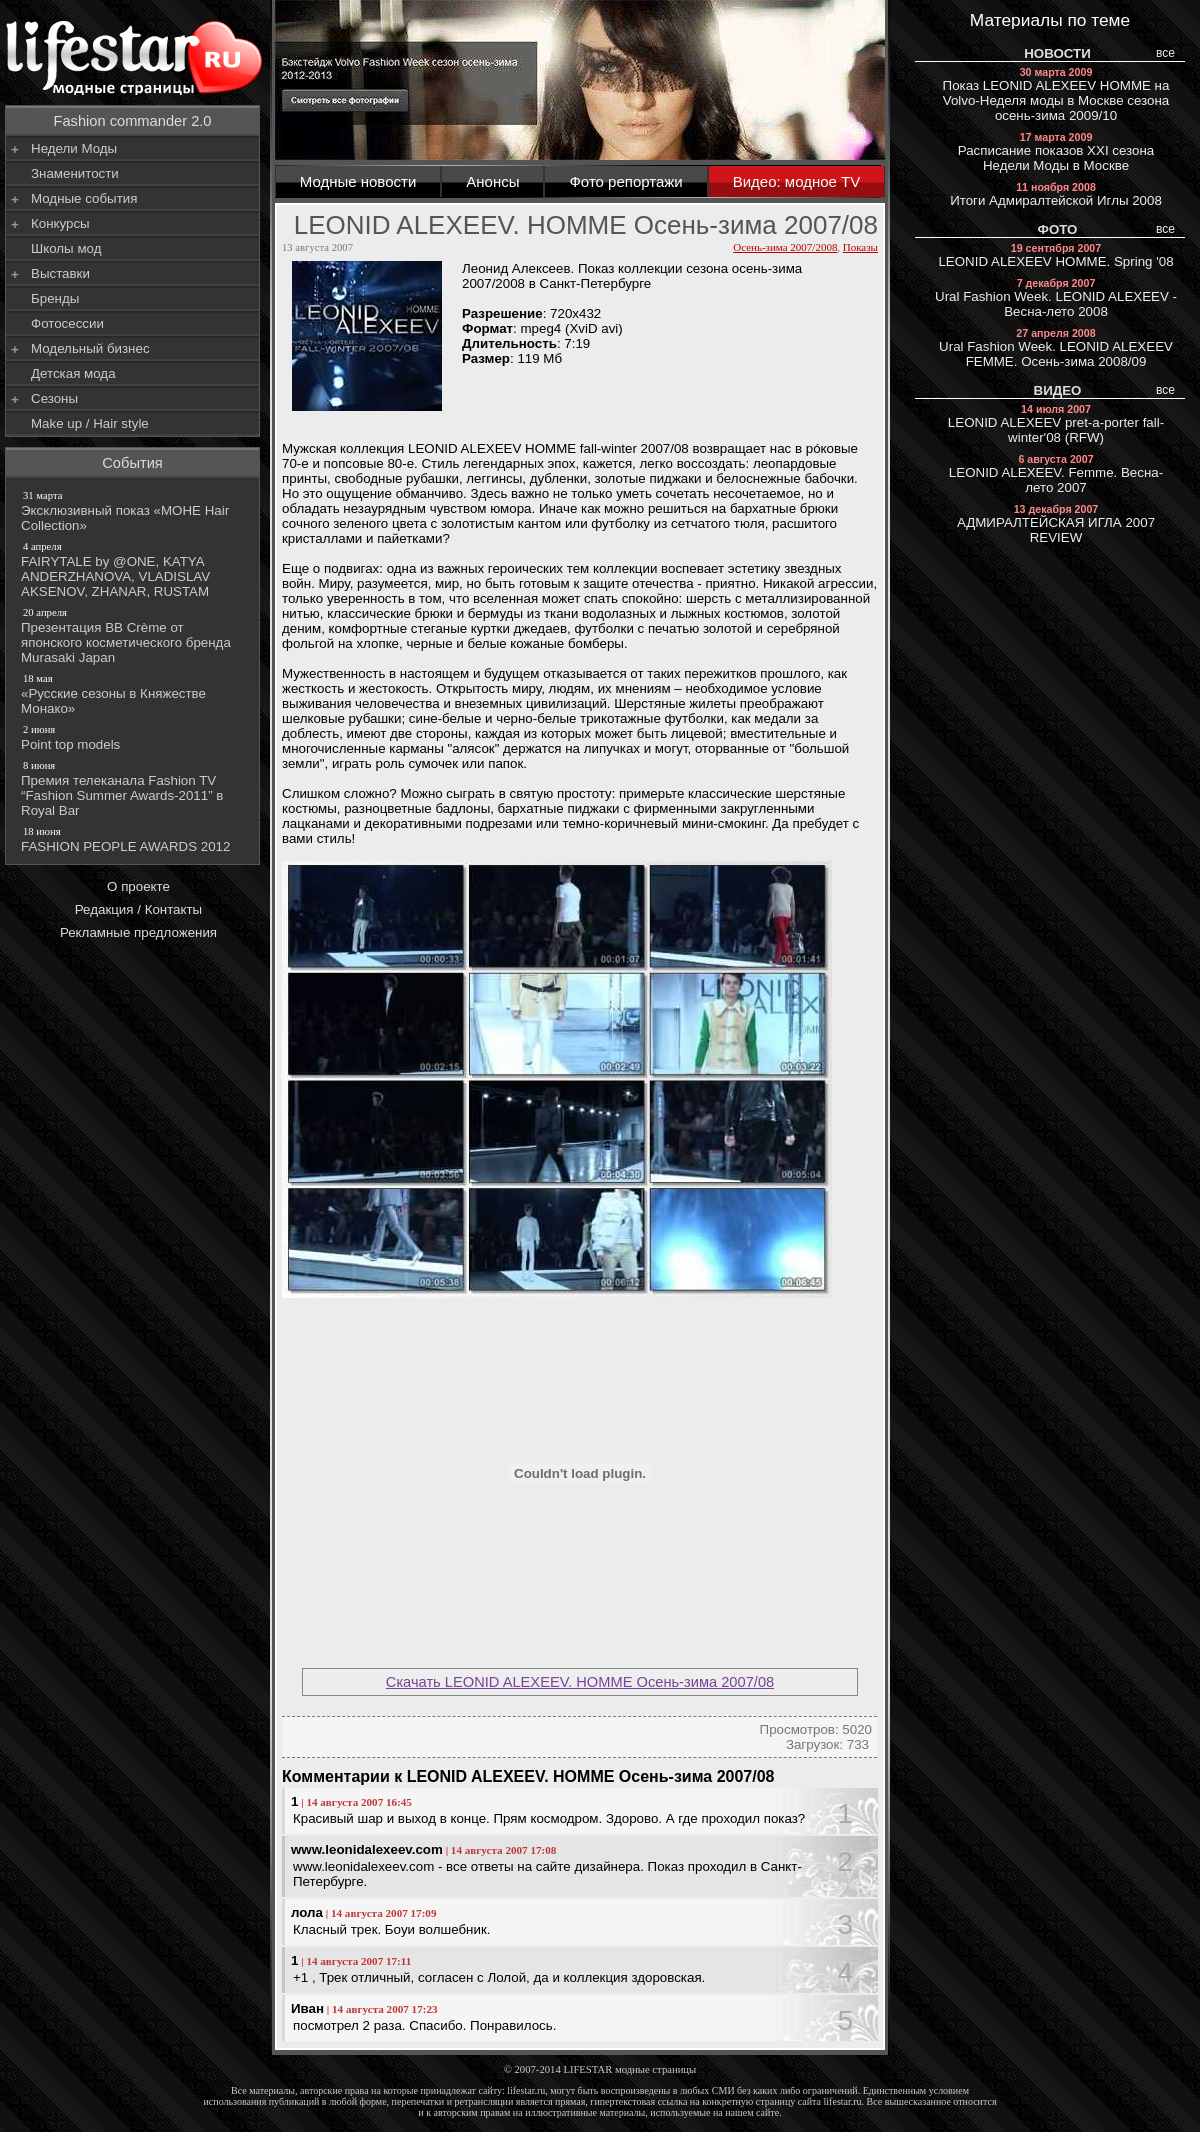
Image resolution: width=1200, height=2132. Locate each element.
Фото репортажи (625, 181)
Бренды (55, 298)
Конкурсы (60, 223)
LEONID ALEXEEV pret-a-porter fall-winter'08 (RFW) (1056, 424)
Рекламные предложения (138, 932)
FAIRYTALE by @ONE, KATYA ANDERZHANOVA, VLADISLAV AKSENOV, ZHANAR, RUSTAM (134, 569)
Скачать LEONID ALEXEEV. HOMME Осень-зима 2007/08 (580, 1682)
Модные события (84, 198)
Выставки (60, 273)
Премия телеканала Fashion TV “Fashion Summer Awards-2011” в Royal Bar (134, 788)
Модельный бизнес (90, 348)
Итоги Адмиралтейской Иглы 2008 (1056, 194)
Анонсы (492, 181)
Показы (860, 247)
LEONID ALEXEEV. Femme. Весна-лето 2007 (1056, 474)
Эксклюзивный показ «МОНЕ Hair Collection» (134, 510)
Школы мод (66, 248)
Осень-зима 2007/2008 (785, 247)
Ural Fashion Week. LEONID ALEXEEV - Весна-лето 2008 (1056, 298)
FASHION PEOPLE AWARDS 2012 (134, 839)
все (1165, 53)
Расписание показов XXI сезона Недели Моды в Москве (1056, 152)
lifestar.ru (843, 2101)
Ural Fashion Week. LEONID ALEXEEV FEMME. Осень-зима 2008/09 (1056, 348)
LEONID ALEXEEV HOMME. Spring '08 (1055, 255)
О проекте (138, 886)
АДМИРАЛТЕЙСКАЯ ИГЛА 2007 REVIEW (1056, 524)
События (132, 463)
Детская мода (73, 373)
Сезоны (54, 398)
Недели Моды (74, 148)
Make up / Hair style (90, 423)
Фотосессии (67, 323)
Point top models (134, 737)
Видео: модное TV (797, 181)
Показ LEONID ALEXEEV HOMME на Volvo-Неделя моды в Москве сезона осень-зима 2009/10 (1056, 94)
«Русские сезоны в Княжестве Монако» (134, 693)
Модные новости (358, 181)
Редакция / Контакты (138, 909)
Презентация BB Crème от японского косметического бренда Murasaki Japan (134, 635)
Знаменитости (75, 173)
